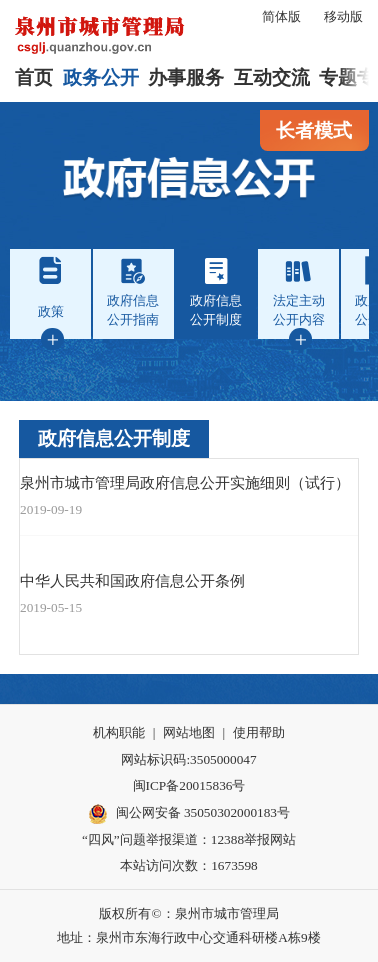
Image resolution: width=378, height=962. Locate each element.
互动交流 (272, 77)
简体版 (281, 16)
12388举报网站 (253, 839)
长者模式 (314, 130)
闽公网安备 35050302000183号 (189, 814)
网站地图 (189, 732)
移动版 (343, 16)
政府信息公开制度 (114, 438)
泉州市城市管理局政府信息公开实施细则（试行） (185, 482)
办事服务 (186, 77)
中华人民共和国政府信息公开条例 (132, 580)
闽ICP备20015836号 (189, 785)
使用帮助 (259, 732)
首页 (34, 77)
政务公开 (101, 77)
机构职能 (119, 732)
